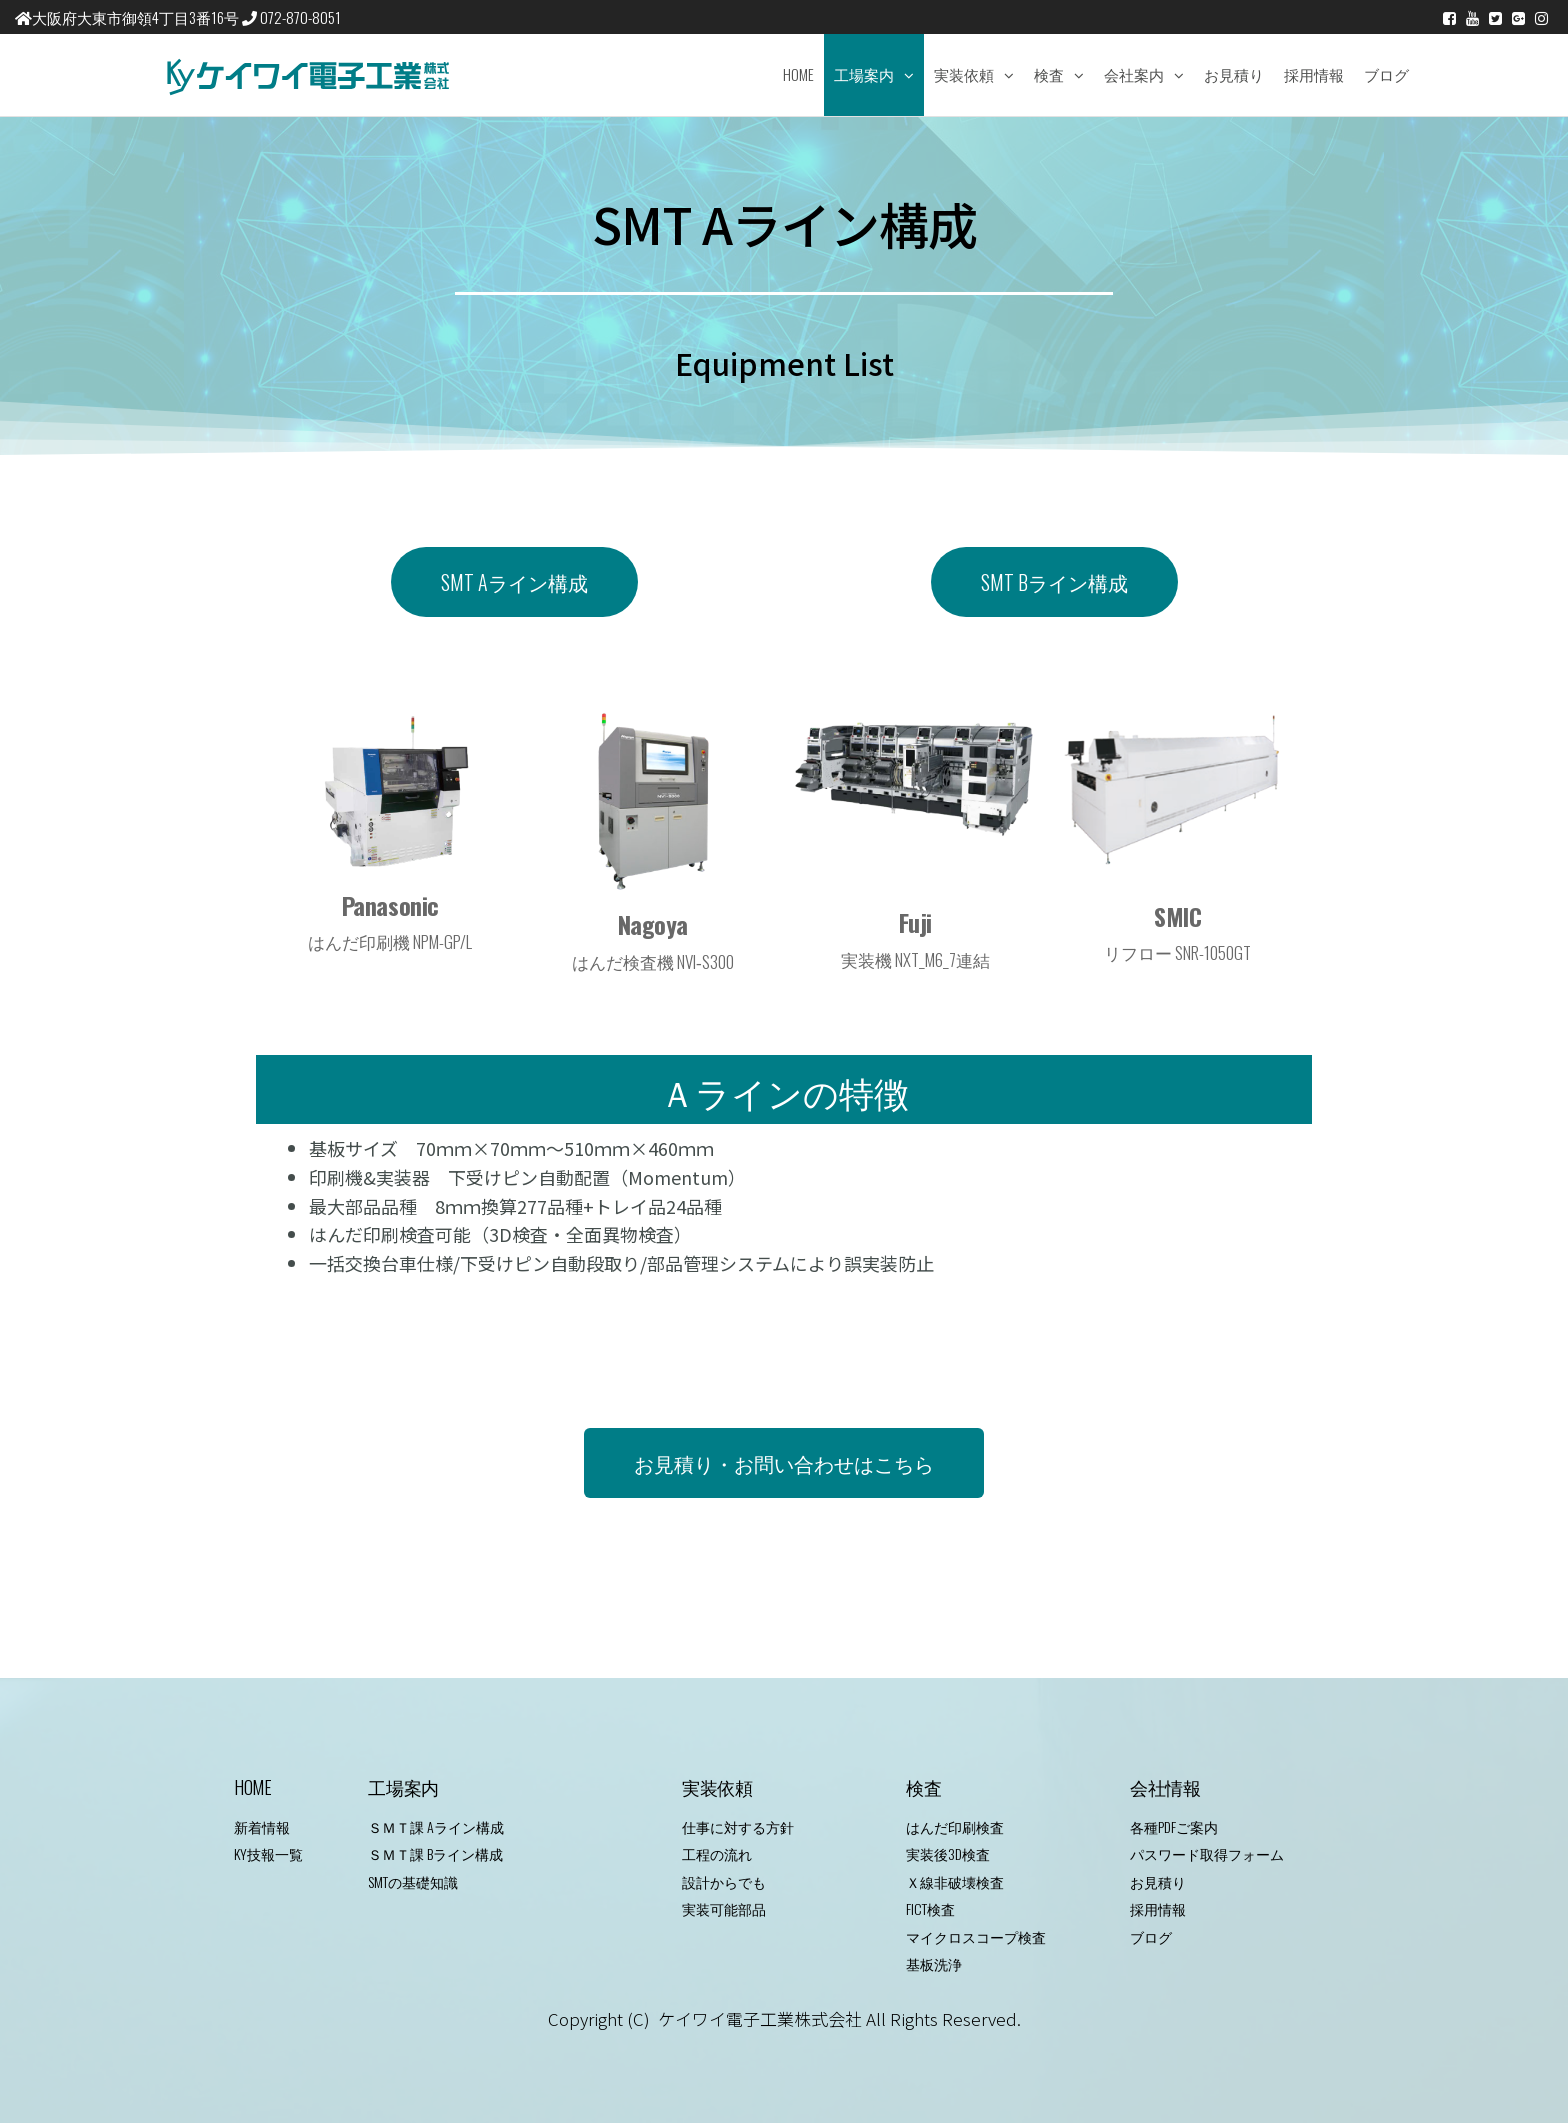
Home (798, 74)
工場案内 (864, 74)
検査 (1049, 74)
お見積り (1234, 74)
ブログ (1386, 74)
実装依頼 (964, 74)
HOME (253, 1787)
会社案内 (1134, 74)
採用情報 (1314, 74)
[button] (514, 582)
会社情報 (1165, 1787)
